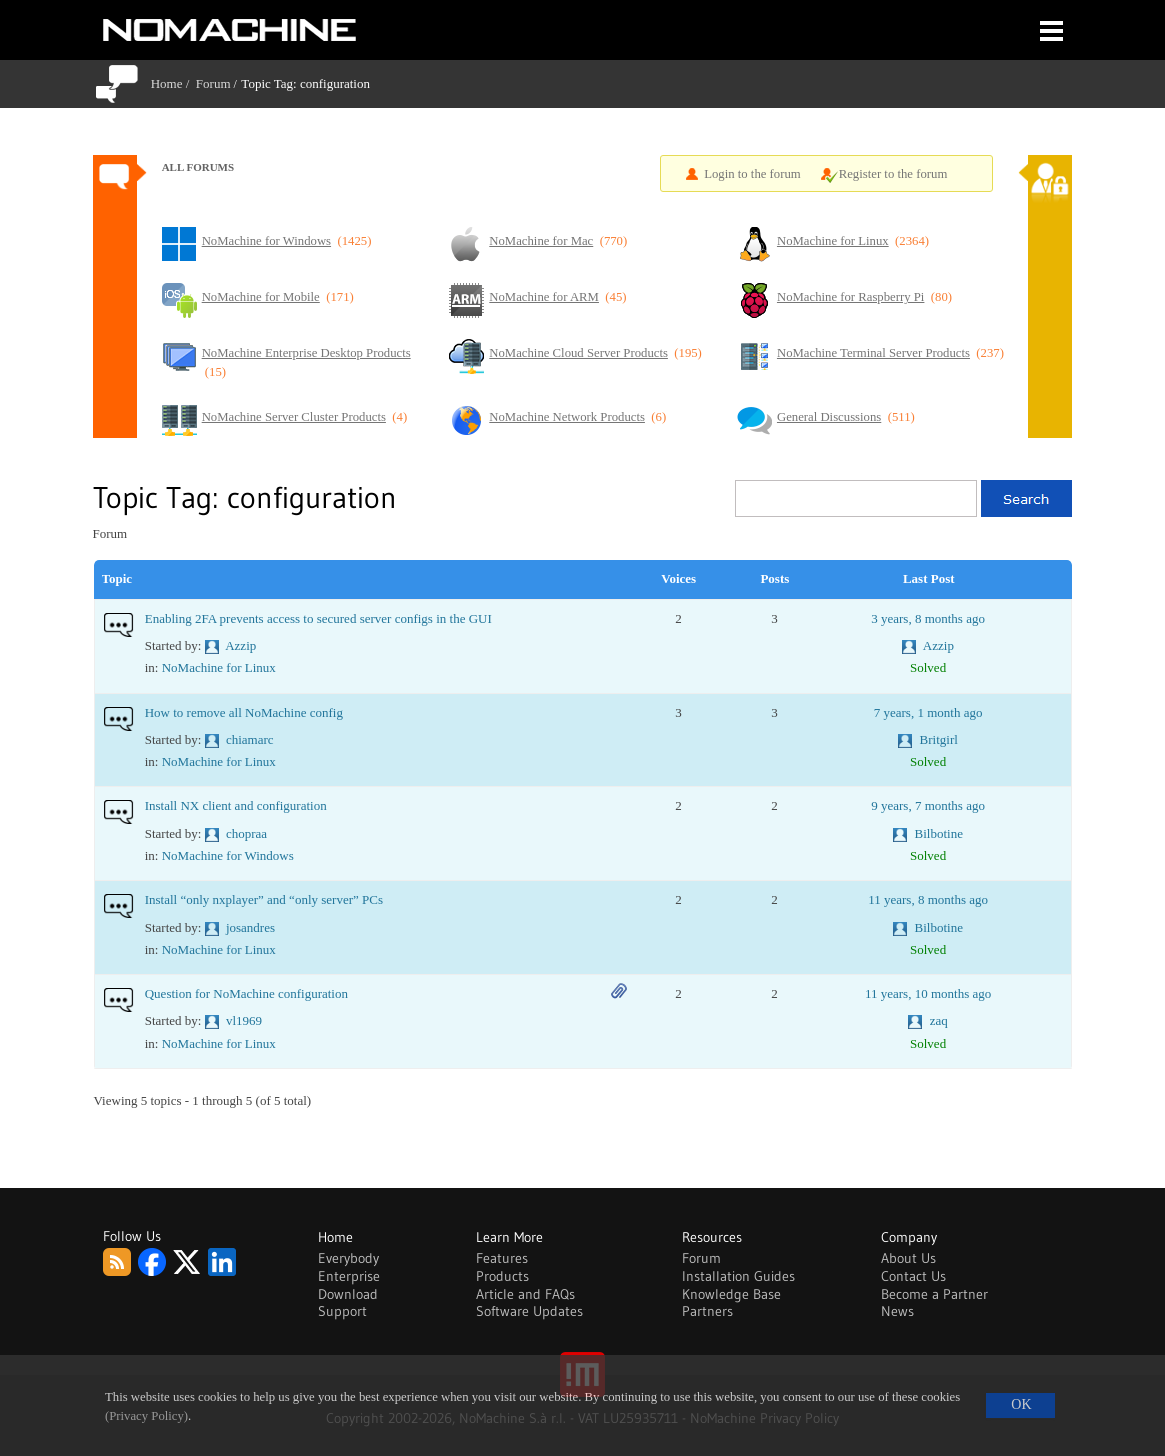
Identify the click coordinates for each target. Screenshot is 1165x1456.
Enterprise (349, 1276)
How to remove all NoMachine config (244, 712)
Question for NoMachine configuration (246, 993)
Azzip (240, 645)
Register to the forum (893, 174)
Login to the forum (752, 174)
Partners (707, 1311)
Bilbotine (939, 833)
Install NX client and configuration (236, 805)
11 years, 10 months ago (928, 993)
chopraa (246, 833)
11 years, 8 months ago (928, 899)
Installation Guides (738, 1276)
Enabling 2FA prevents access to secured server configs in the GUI (318, 618)
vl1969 (244, 1020)
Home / (173, 83)
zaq (939, 1020)
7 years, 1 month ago (928, 712)
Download (348, 1294)
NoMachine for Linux (219, 667)
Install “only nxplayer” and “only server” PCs (264, 899)
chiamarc (250, 739)
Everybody (348, 1258)
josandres (250, 927)
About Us (908, 1258)
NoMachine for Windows (228, 855)
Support (342, 1311)
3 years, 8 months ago (928, 618)
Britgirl (939, 739)
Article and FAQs (525, 1294)
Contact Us (913, 1276)
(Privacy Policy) (146, 1416)
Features (502, 1258)
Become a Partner (934, 1294)
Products (502, 1276)
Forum (213, 83)
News (897, 1311)
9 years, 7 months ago (928, 805)
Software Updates (529, 1311)
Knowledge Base (731, 1294)
